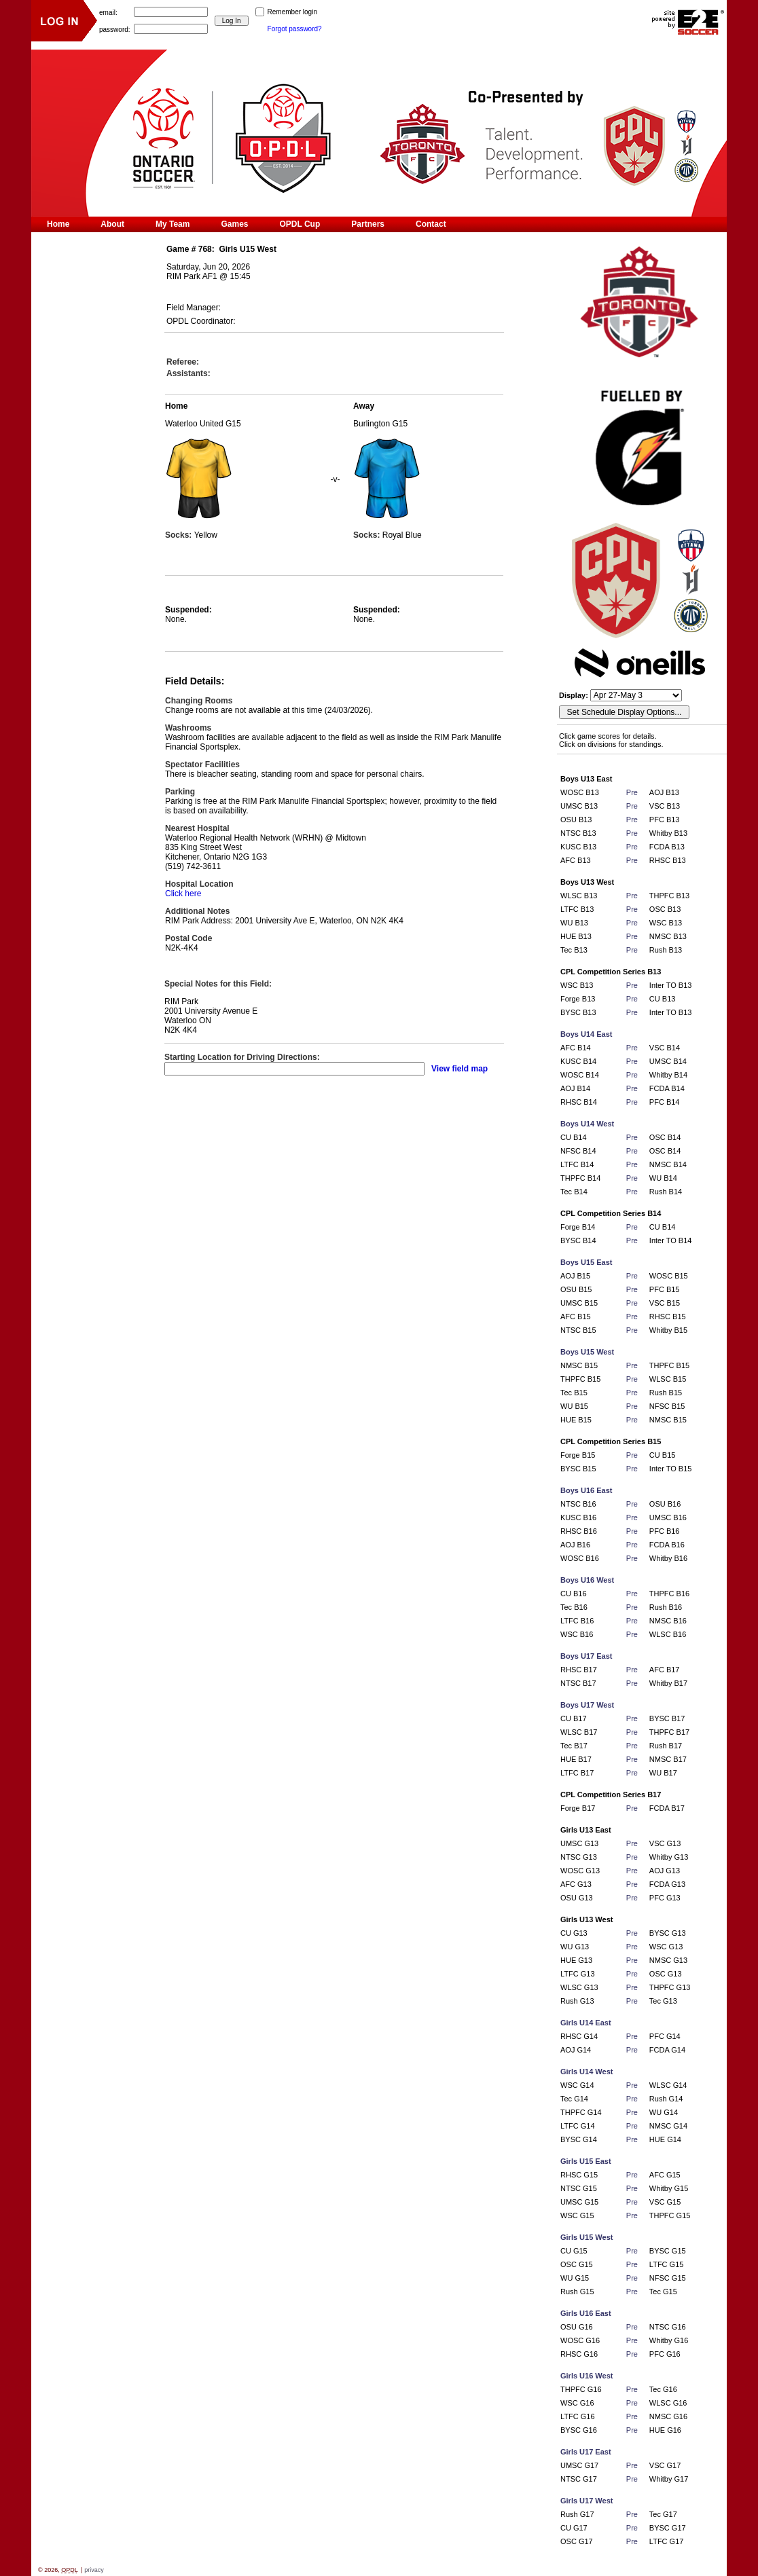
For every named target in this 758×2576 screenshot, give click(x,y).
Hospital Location (199, 884)
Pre (632, 792)
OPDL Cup (300, 224)
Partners (367, 224)
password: (114, 29)
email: (108, 12)
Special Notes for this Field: (218, 984)
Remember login (292, 12)
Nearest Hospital (197, 828)
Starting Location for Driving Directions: (242, 1057)
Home (58, 224)
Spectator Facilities (202, 764)
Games (234, 224)
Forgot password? (295, 29)
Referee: (182, 362)
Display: (574, 695)
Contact (431, 224)
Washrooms (188, 728)
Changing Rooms (198, 700)
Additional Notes (197, 911)
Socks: (179, 535)
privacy (94, 2569)
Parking (180, 791)
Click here (183, 893)
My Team (173, 224)
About (112, 224)
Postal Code (188, 938)
